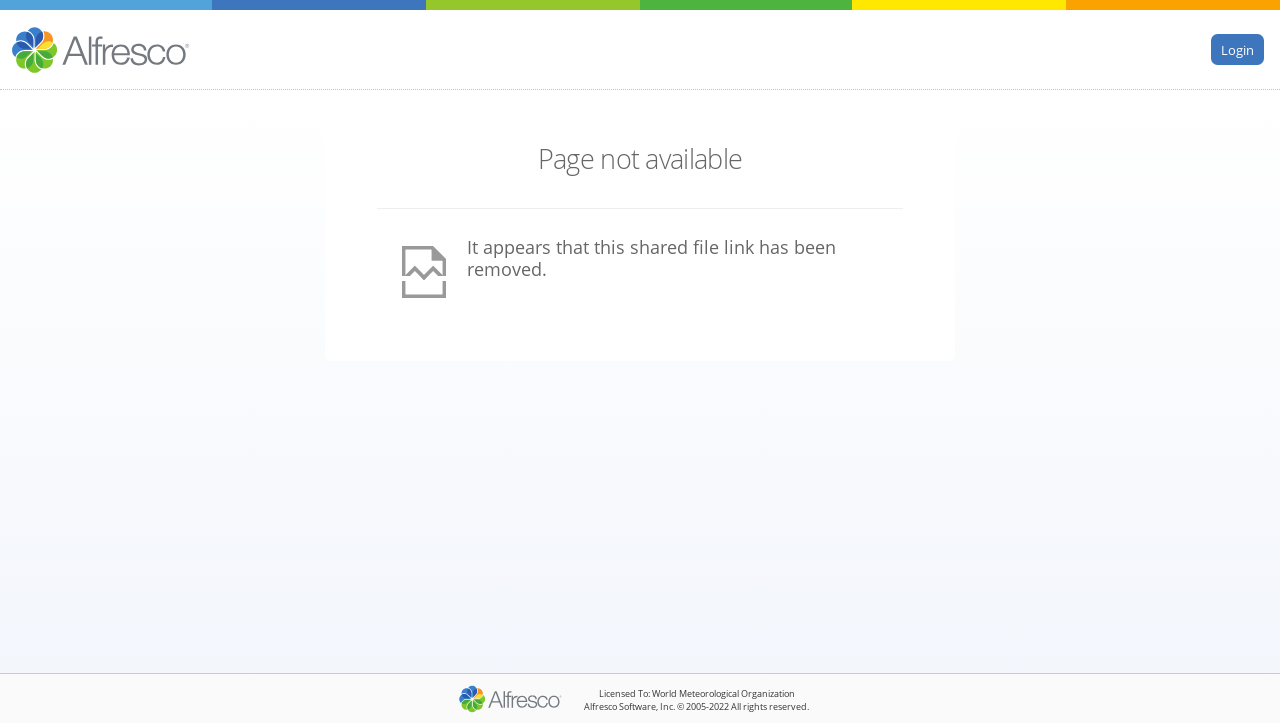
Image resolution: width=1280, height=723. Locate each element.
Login (1237, 49)
